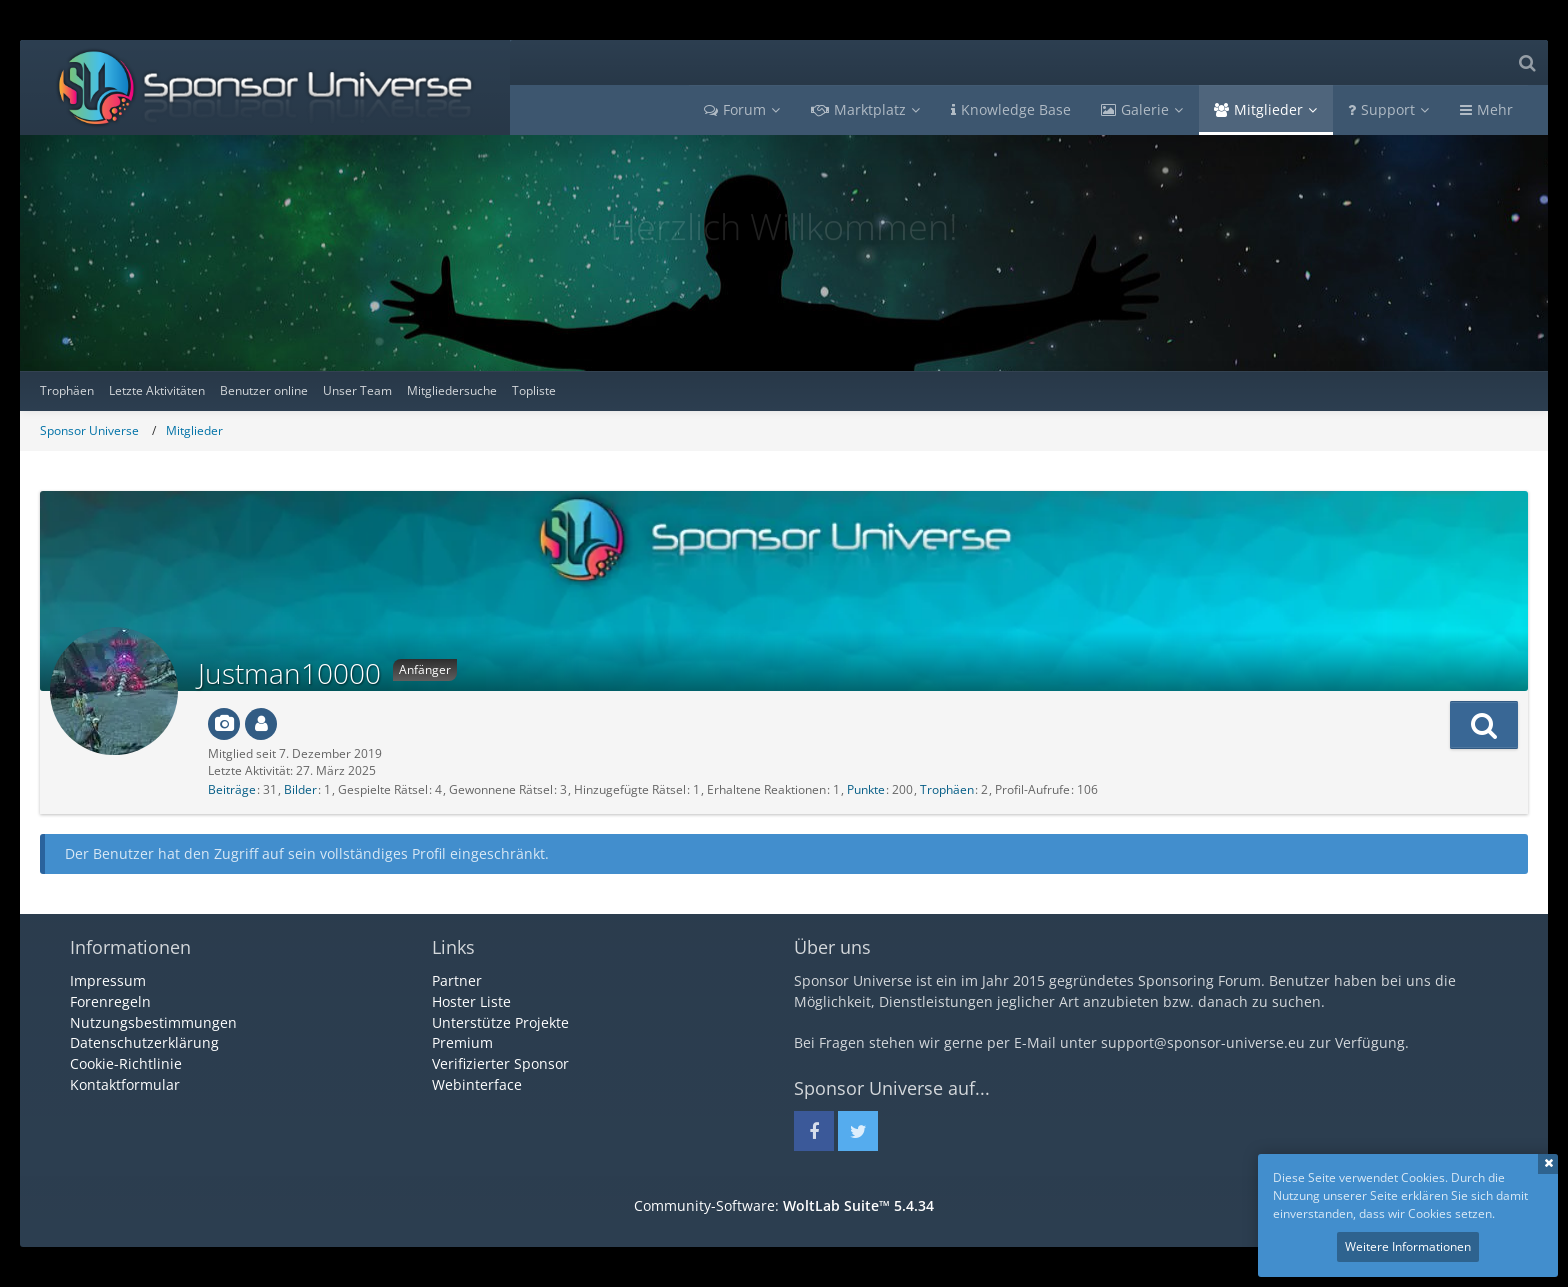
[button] (1484, 725)
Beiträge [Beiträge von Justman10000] (232, 789)
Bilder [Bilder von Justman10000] (300, 789)
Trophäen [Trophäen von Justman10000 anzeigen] (947, 789)
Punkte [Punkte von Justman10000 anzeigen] (866, 789)
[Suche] (1527, 62)
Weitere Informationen (1408, 1246)
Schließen (1548, 1164)
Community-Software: (784, 1205)
